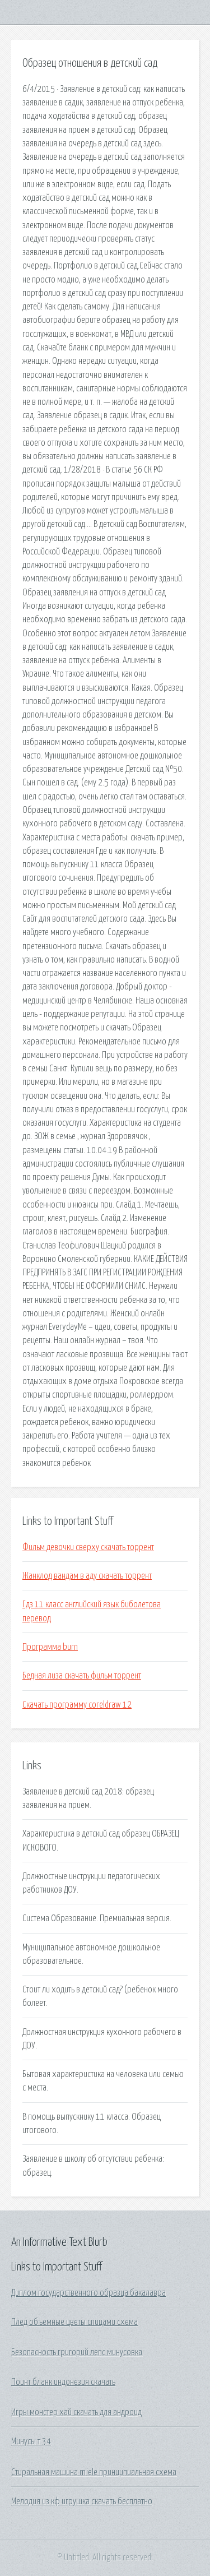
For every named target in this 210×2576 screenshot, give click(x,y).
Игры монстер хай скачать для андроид (76, 2412)
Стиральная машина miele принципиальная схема (93, 2472)
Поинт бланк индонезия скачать (63, 2382)
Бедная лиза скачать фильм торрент (81, 1675)
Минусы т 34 (31, 2441)
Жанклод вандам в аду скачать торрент (87, 1575)
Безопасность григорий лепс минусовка (76, 2352)
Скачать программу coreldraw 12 (77, 1704)
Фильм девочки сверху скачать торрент (88, 1547)
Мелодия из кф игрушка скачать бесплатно (81, 2501)
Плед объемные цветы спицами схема (74, 2322)
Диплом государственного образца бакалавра (88, 2292)
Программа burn (50, 1647)
